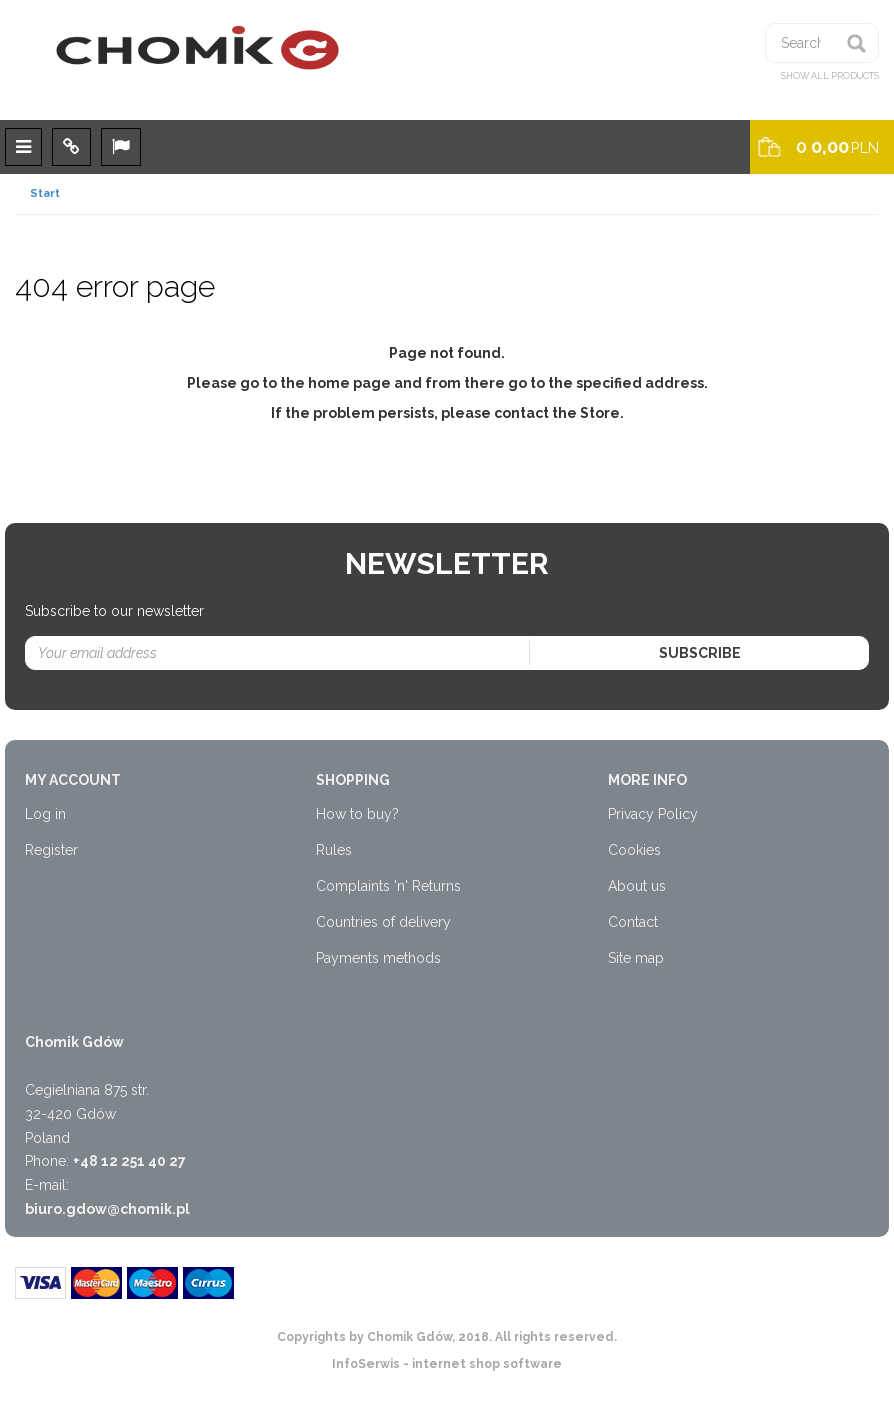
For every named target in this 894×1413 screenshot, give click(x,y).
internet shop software (487, 1364)
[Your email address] (278, 653)
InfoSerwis (366, 1364)
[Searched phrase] (822, 43)
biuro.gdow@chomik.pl (107, 1209)
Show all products (830, 76)
